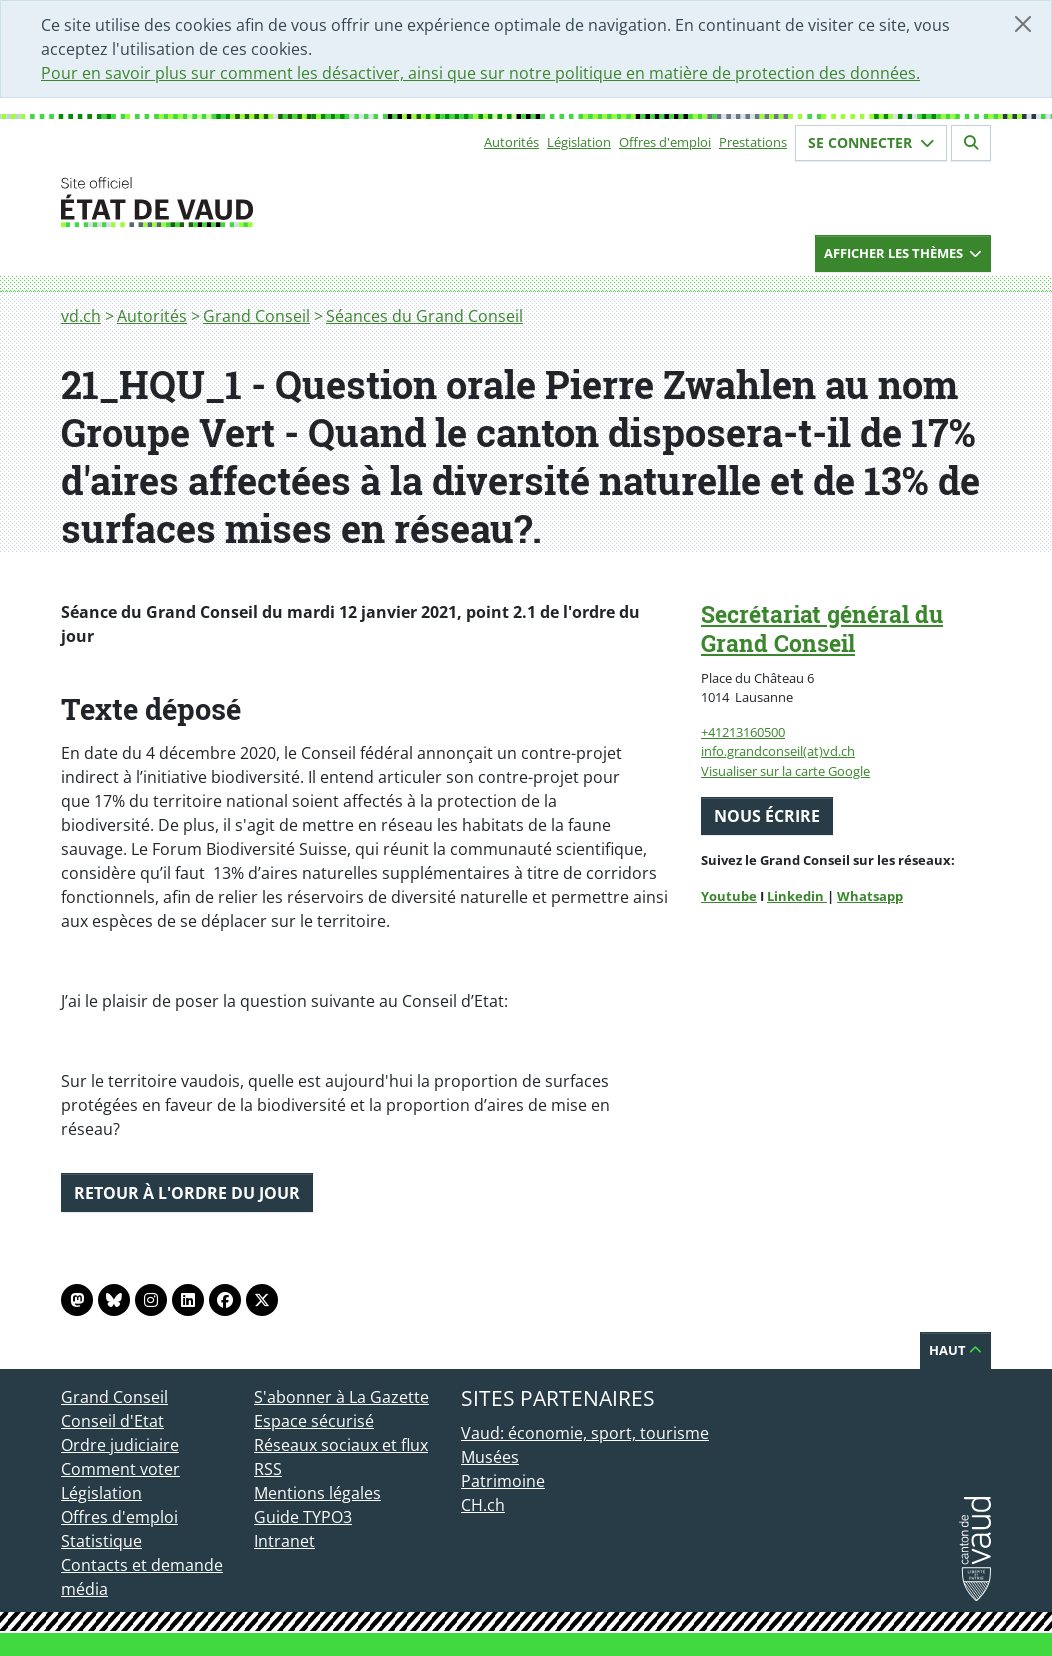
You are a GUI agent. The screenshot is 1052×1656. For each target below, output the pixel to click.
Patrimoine (503, 1481)
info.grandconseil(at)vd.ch (778, 751)
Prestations (753, 142)
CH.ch (483, 1505)
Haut (955, 1350)
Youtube (729, 896)
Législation (579, 142)
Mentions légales (317, 1493)
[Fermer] (1023, 24)
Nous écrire (767, 816)
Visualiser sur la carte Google (785, 771)
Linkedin (797, 896)
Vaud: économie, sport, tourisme (585, 1433)
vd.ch (81, 316)
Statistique (101, 1541)
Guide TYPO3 (303, 1517)
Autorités (511, 142)
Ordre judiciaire (120, 1445)
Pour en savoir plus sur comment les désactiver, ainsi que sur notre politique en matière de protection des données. (480, 73)
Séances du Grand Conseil (424, 316)
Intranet (284, 1541)
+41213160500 (743, 732)
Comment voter (120, 1469)
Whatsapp (870, 896)
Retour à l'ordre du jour (187, 1193)
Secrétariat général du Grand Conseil (822, 628)
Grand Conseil (256, 316)
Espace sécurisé (314, 1421)
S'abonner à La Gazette (341, 1397)
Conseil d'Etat (112, 1421)
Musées (490, 1457)
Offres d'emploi (665, 142)
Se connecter (871, 142)
